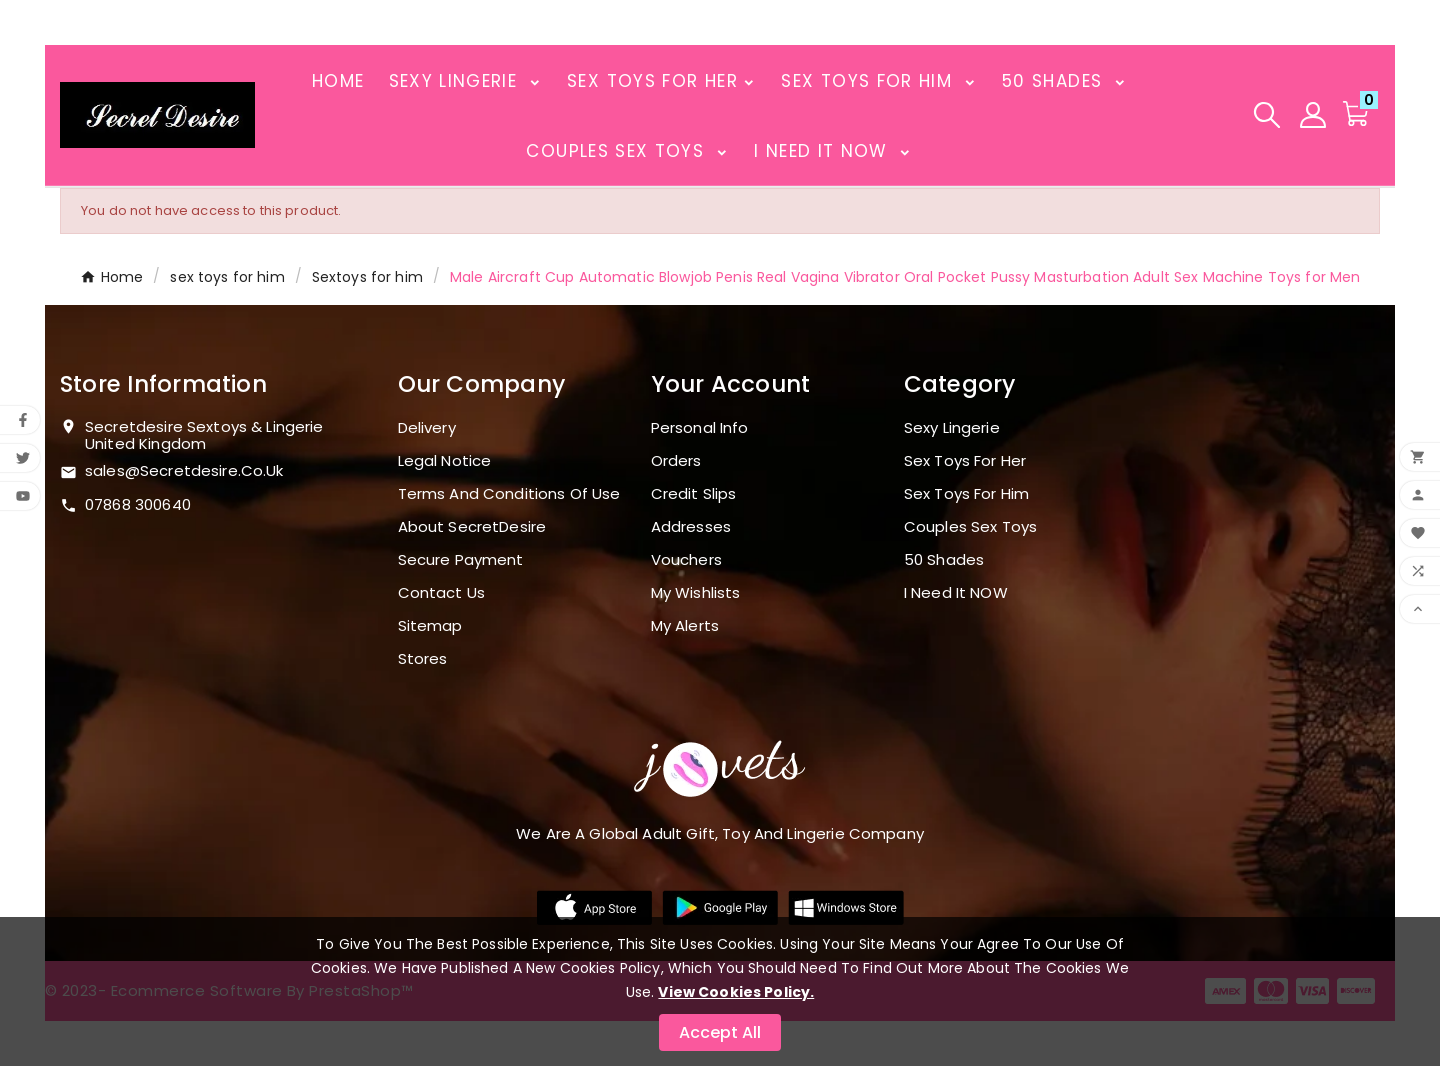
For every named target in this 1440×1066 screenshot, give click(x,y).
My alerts (685, 625)
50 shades (944, 559)
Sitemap (430, 625)
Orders (676, 460)
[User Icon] (1313, 115)
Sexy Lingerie (952, 427)
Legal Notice (445, 460)
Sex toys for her (965, 460)
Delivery (427, 427)
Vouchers (686, 559)
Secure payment (461, 559)
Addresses (691, 526)
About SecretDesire (472, 526)
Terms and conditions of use (509, 493)
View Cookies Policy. (736, 992)
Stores (423, 658)
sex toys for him (966, 493)
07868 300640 (138, 504)
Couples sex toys (970, 526)
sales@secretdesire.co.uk (184, 470)
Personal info (700, 427)
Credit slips (694, 493)
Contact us (442, 592)
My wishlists (696, 592)
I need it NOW (956, 592)
